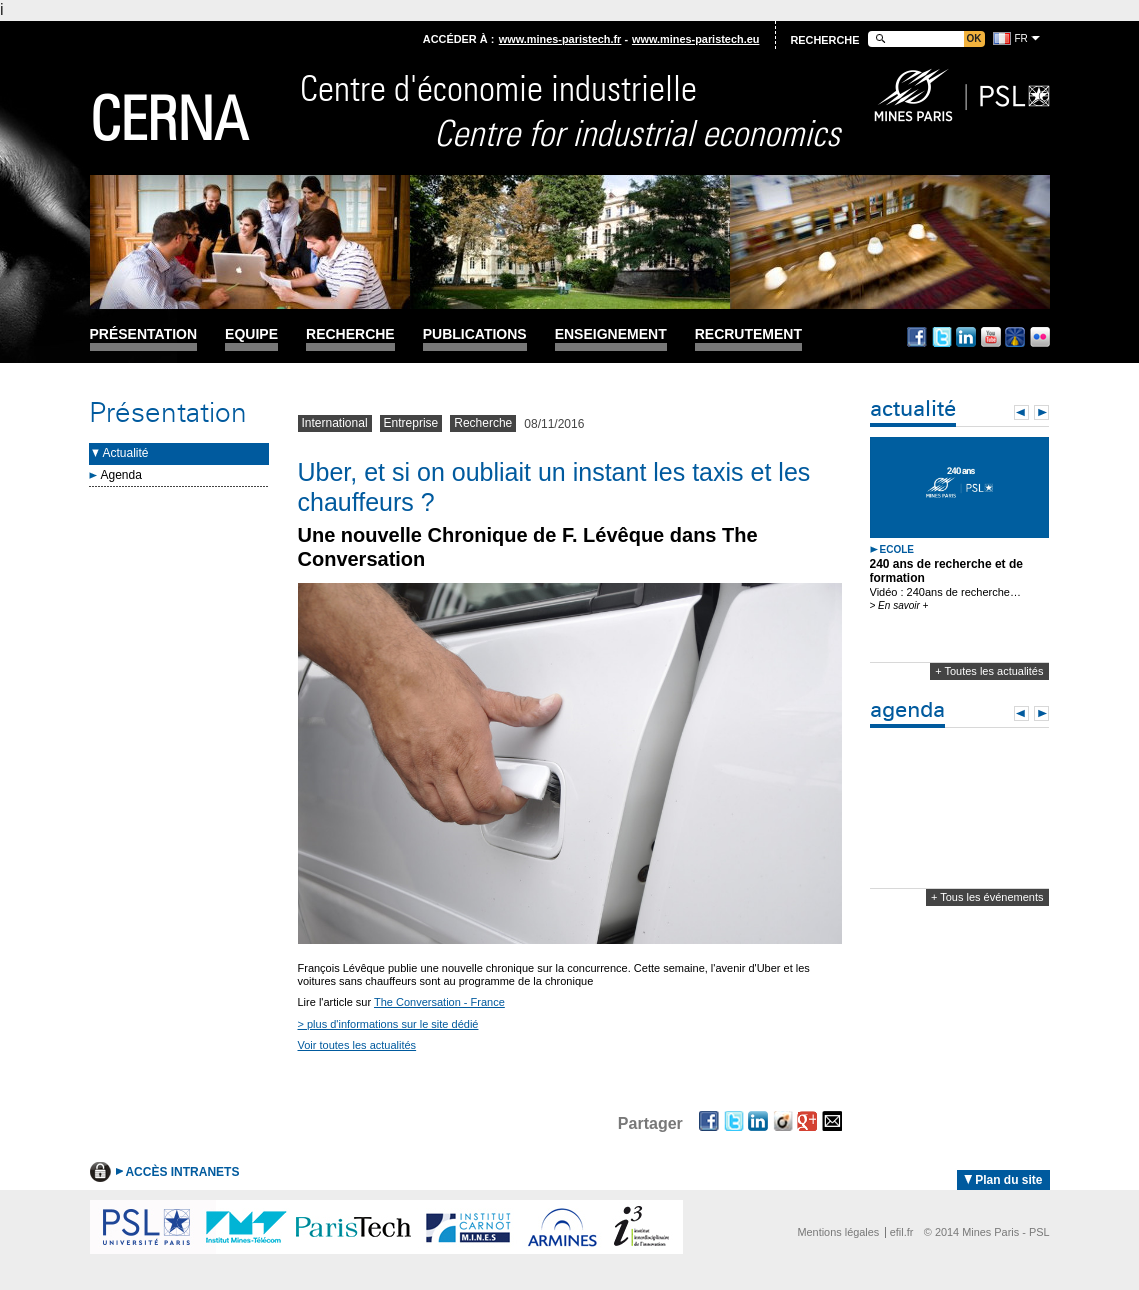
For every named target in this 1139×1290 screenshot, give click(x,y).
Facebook (917, 337)
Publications (475, 334)
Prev (1021, 412)
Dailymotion (1015, 337)
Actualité (126, 453)
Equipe (251, 334)
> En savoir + (899, 605)
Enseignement (611, 334)
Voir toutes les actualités (357, 1045)
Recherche (350, 334)
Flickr (1040, 337)
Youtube (991, 337)
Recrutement (748, 334)
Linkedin (966, 337)
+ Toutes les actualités (989, 671)
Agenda (121, 475)
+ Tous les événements (987, 897)
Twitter (942, 337)
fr (1021, 38)
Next (1041, 412)
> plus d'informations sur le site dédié (388, 1024)
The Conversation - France (439, 1002)
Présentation (144, 334)
